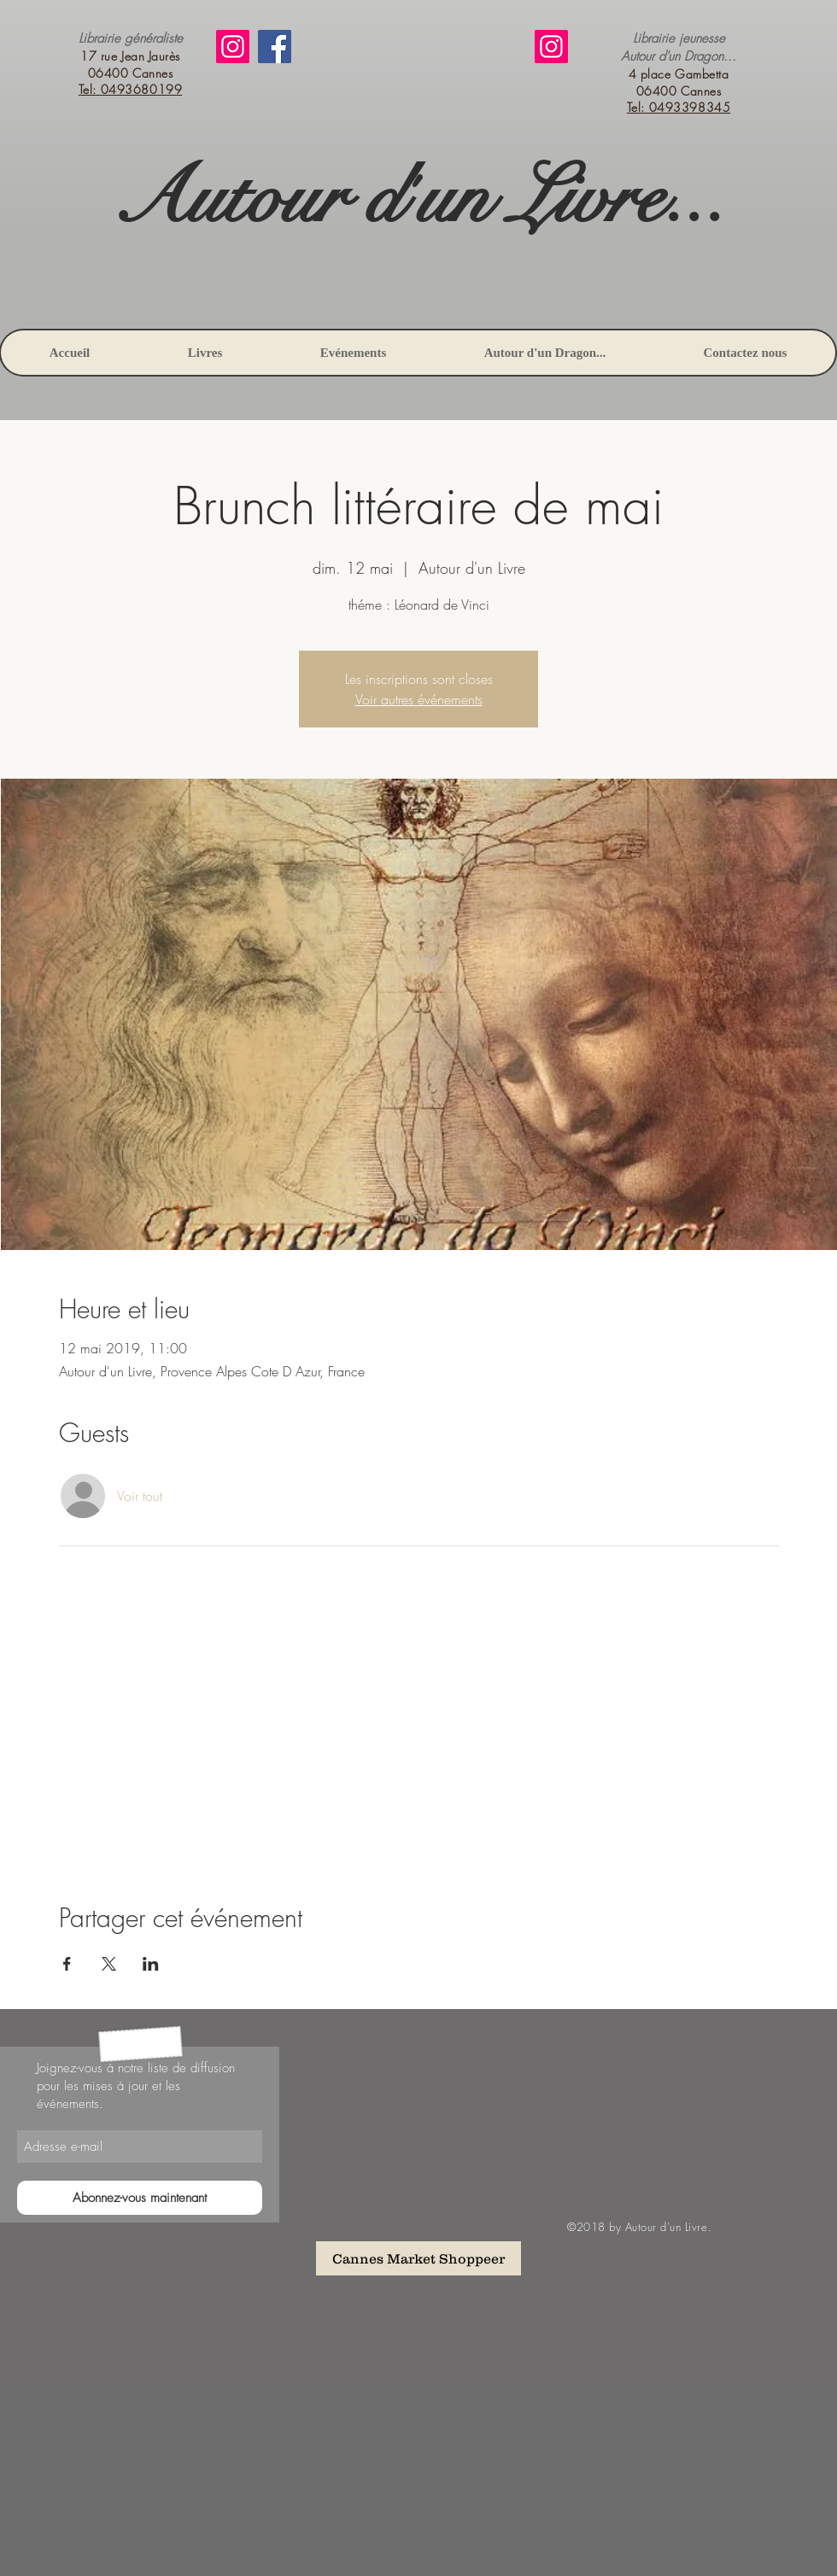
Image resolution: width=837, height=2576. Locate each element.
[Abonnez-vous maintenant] (139, 2198)
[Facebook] (274, 46)
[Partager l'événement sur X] (109, 1964)
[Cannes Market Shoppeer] (418, 2258)
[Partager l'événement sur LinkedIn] (151, 1964)
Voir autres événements (419, 699)
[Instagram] (232, 46)
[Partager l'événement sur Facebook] (67, 1964)
